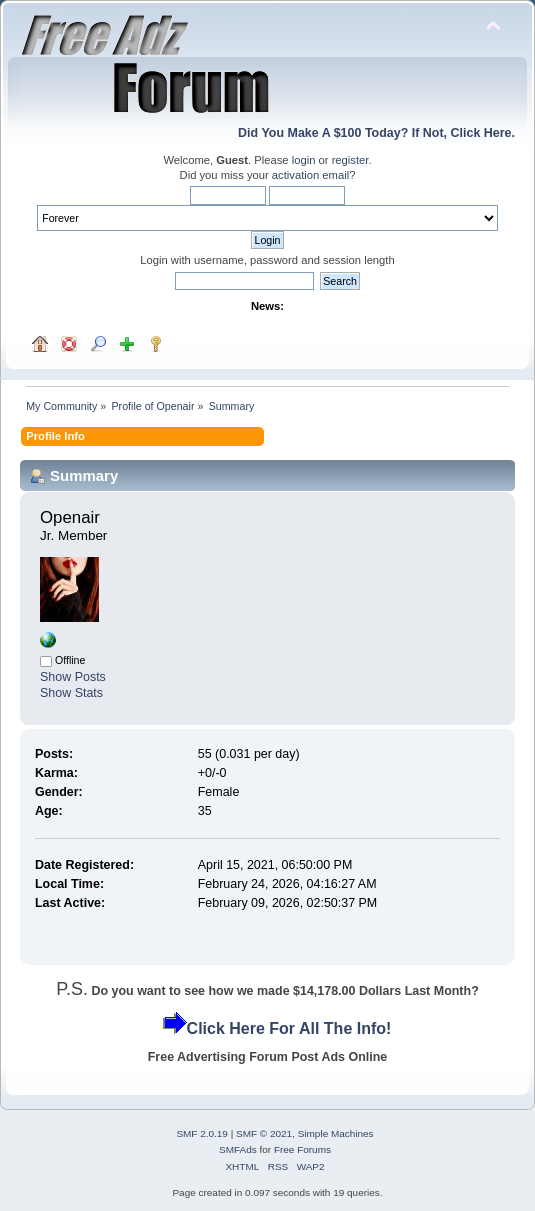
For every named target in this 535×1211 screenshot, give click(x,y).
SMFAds (238, 1149)
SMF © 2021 (264, 1133)
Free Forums (302, 1149)
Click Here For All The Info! (289, 1028)
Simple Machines (336, 1133)
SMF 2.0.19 (202, 1133)
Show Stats (71, 693)
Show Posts (73, 677)
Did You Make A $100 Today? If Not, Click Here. (376, 133)
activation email (310, 175)
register (350, 160)
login (304, 160)
